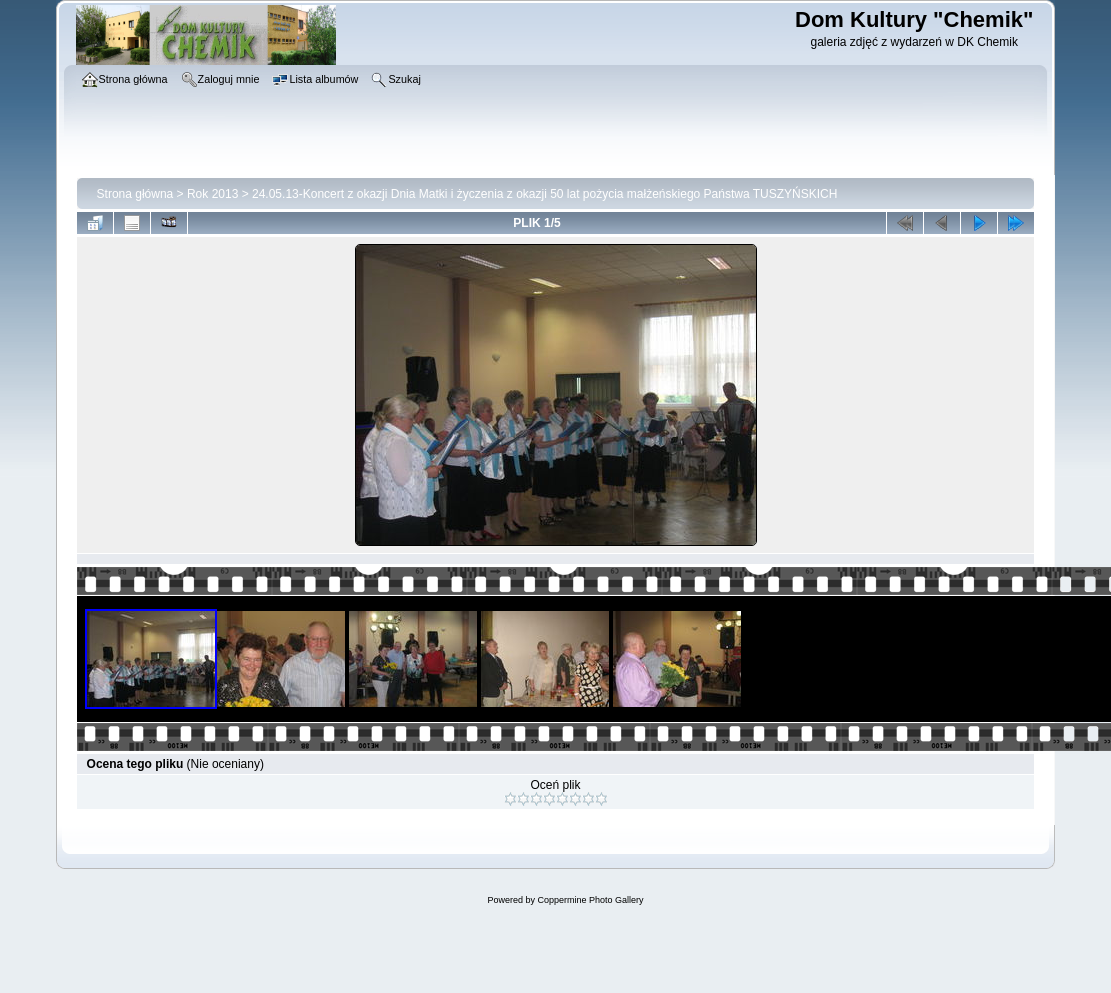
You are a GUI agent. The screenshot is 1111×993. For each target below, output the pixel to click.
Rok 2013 (212, 194)
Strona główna (135, 194)
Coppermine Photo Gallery (590, 900)
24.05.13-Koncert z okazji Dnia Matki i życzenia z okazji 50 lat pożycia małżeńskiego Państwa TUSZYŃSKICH (544, 194)
